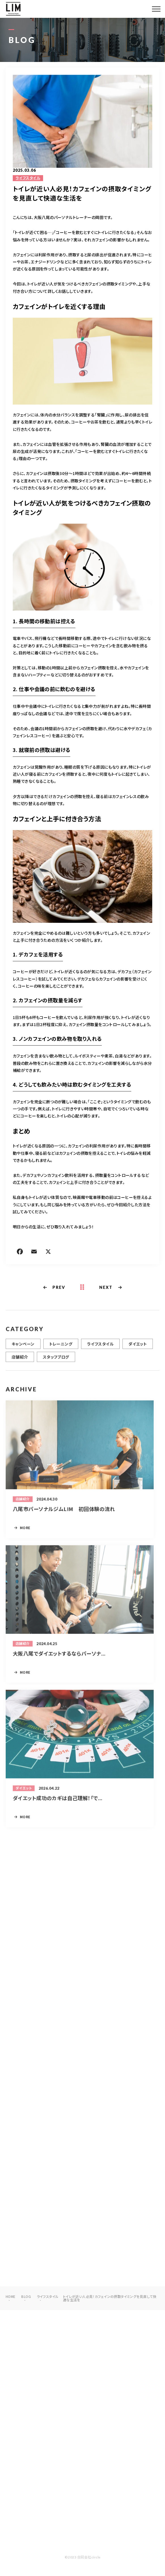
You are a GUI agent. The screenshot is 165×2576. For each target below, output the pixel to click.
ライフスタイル (28, 178)
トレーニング (61, 1350)
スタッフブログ (56, 1363)
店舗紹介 (20, 1363)
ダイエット (137, 1350)
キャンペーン (23, 1350)
